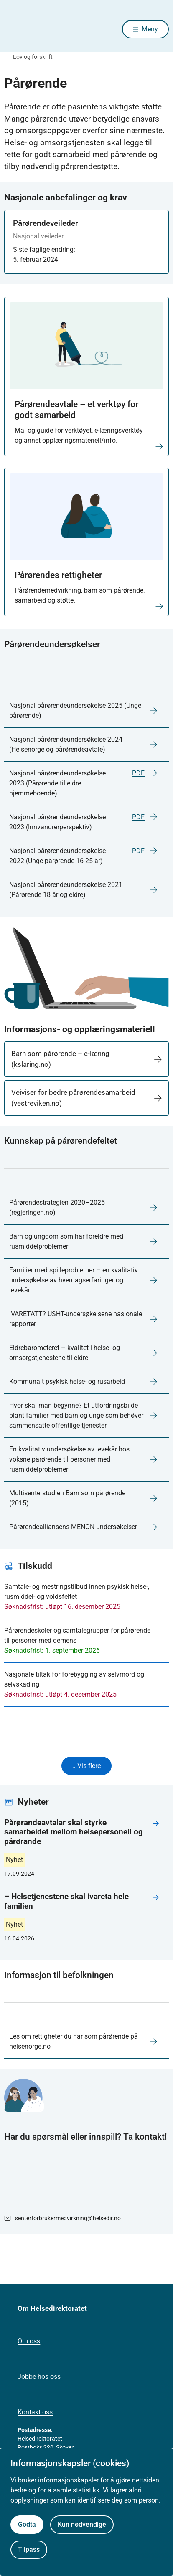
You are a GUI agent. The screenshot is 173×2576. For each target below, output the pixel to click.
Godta (27, 2524)
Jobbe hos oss (39, 2377)
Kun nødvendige (82, 2524)
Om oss (29, 2341)
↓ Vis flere (86, 1766)
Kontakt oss (35, 2412)
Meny (150, 29)
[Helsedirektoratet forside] (14, 29)
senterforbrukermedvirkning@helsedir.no (68, 2218)
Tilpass (29, 2549)
